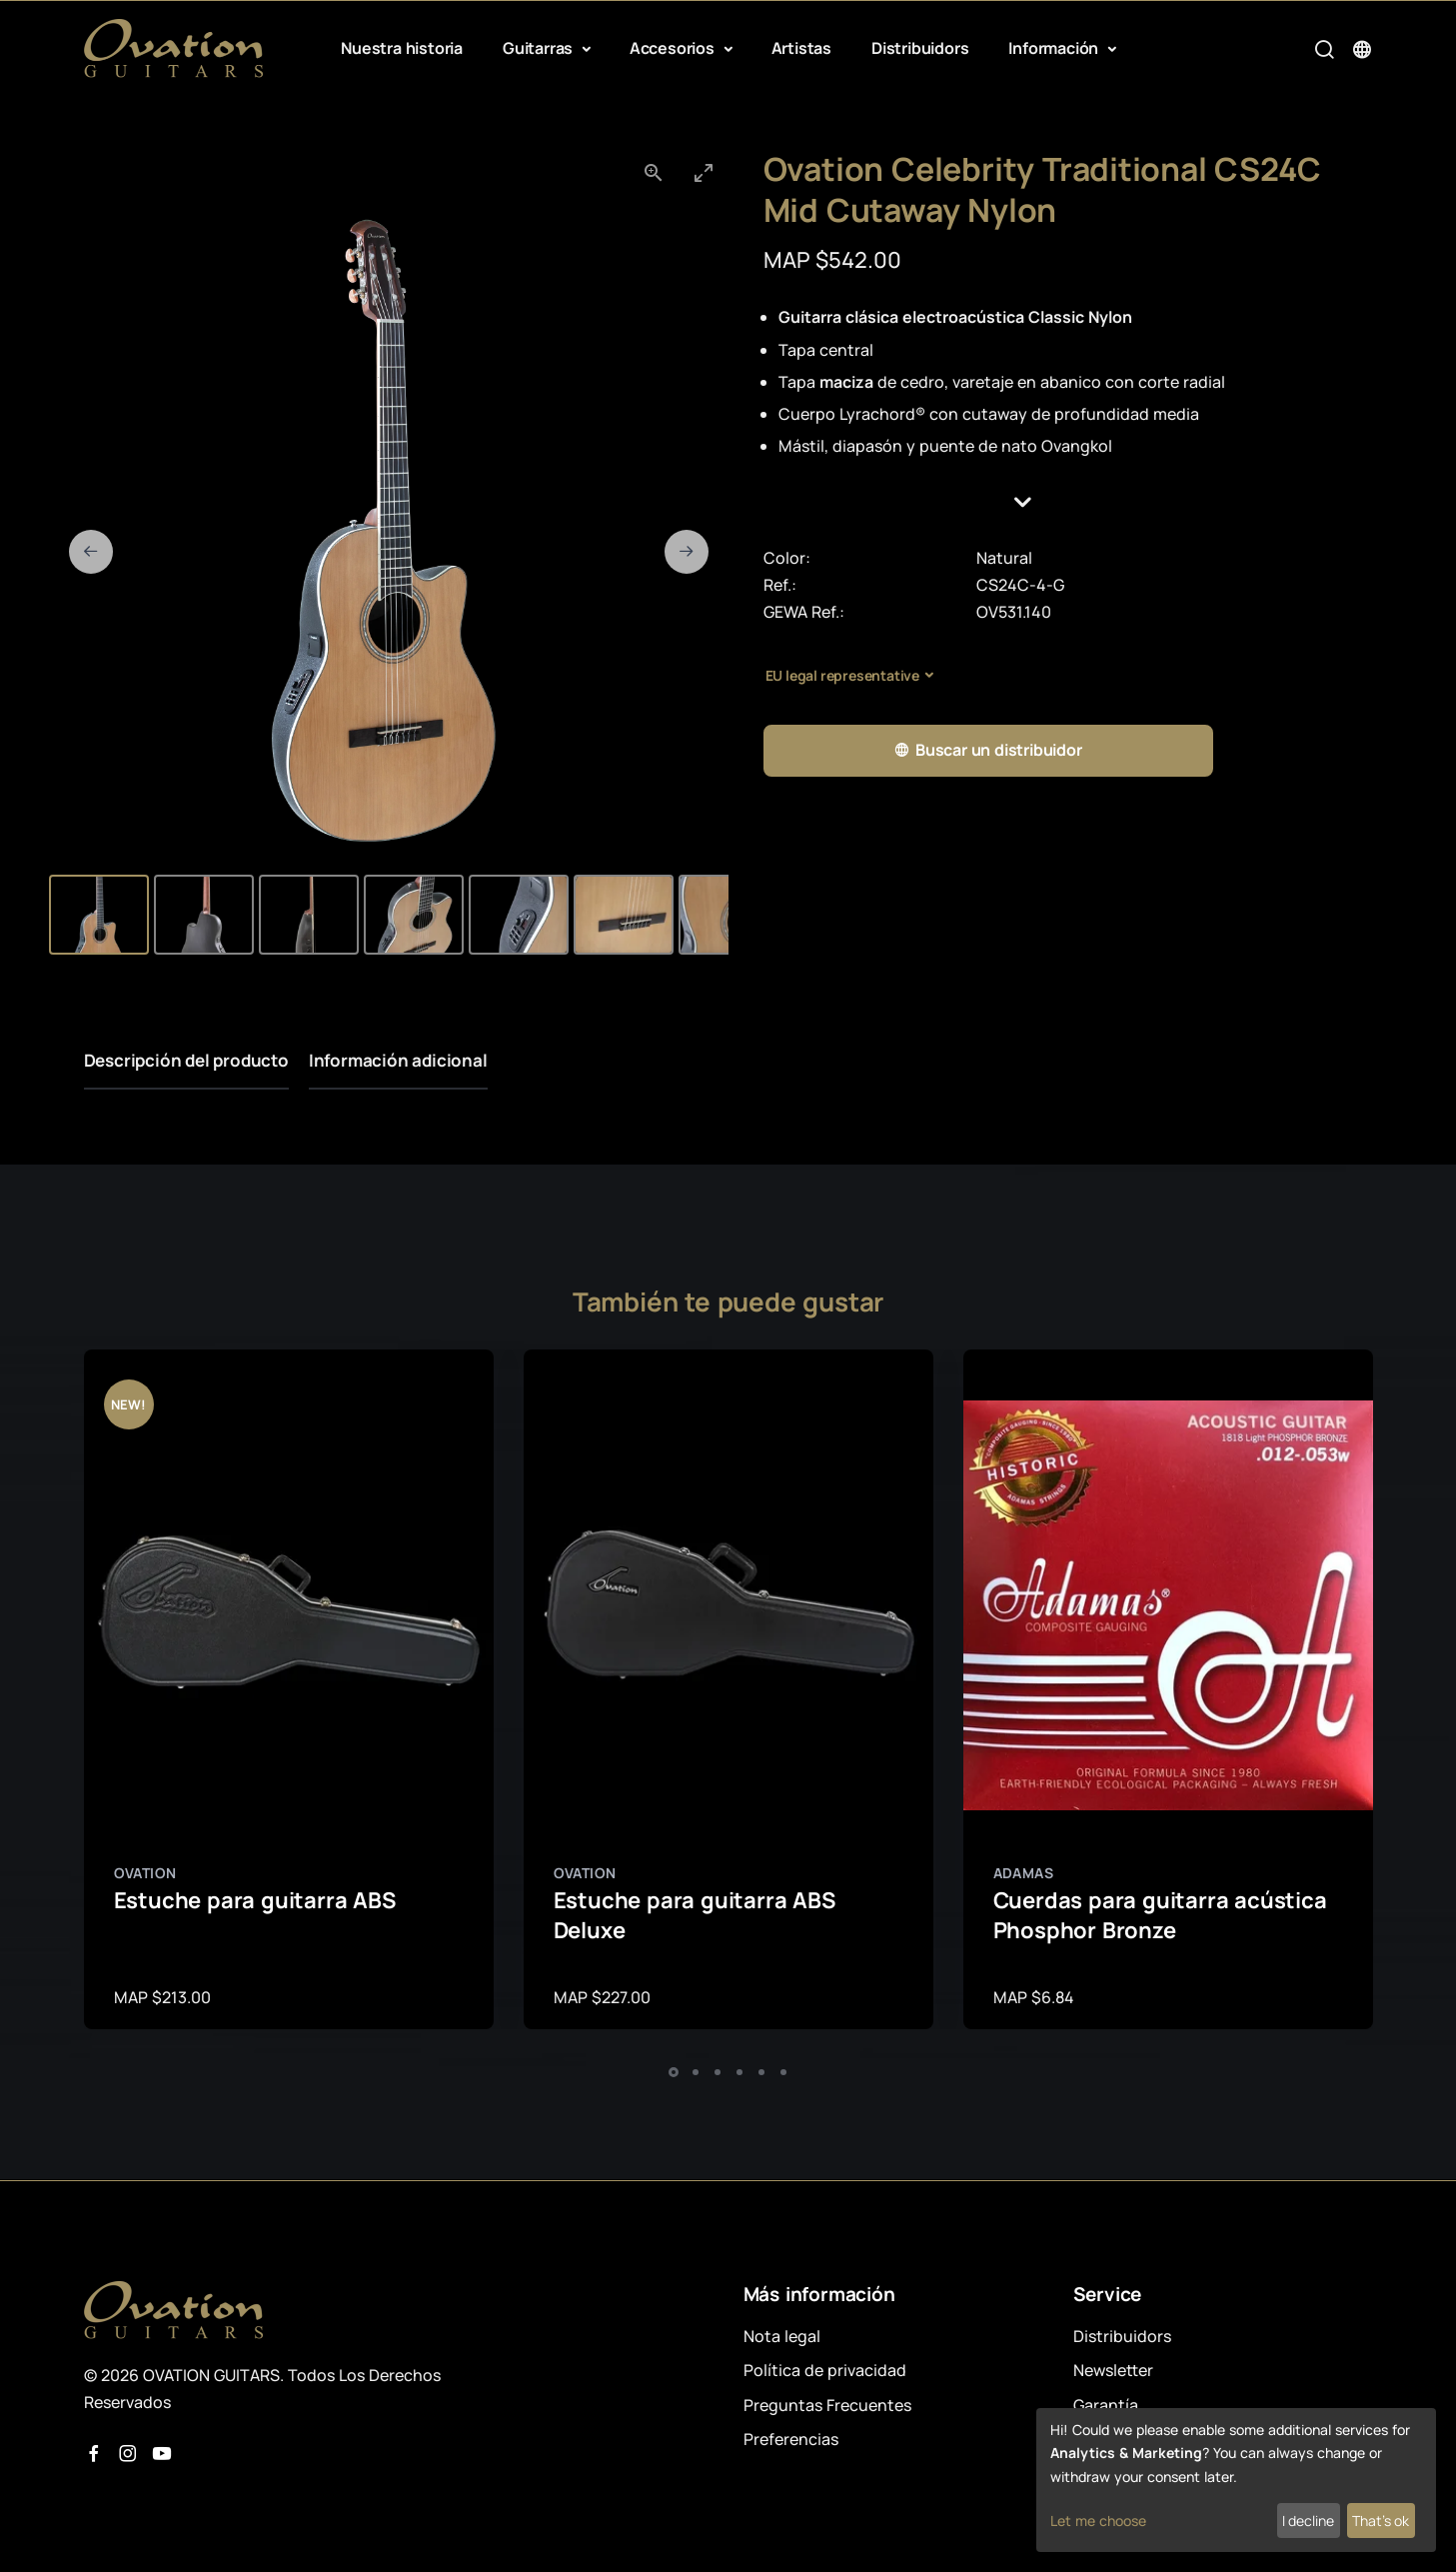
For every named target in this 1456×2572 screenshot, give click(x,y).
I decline (1308, 2520)
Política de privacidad (824, 2370)
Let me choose (1098, 2520)
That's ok (1380, 2520)
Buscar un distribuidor (987, 750)
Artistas (801, 48)
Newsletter (1113, 2370)
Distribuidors (919, 48)
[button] (1068, 502)
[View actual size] (654, 172)
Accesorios (674, 48)
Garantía (1105, 2405)
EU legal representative (842, 675)
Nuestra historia (402, 48)
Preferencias (790, 2439)
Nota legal (781, 2336)
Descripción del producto (186, 1060)
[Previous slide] (91, 552)
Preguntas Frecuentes (827, 2405)
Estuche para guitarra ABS (255, 1900)
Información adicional (398, 1060)
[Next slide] (687, 552)
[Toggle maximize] (703, 172)
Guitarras (540, 48)
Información (1055, 48)
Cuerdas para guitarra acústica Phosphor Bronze (1160, 1915)
